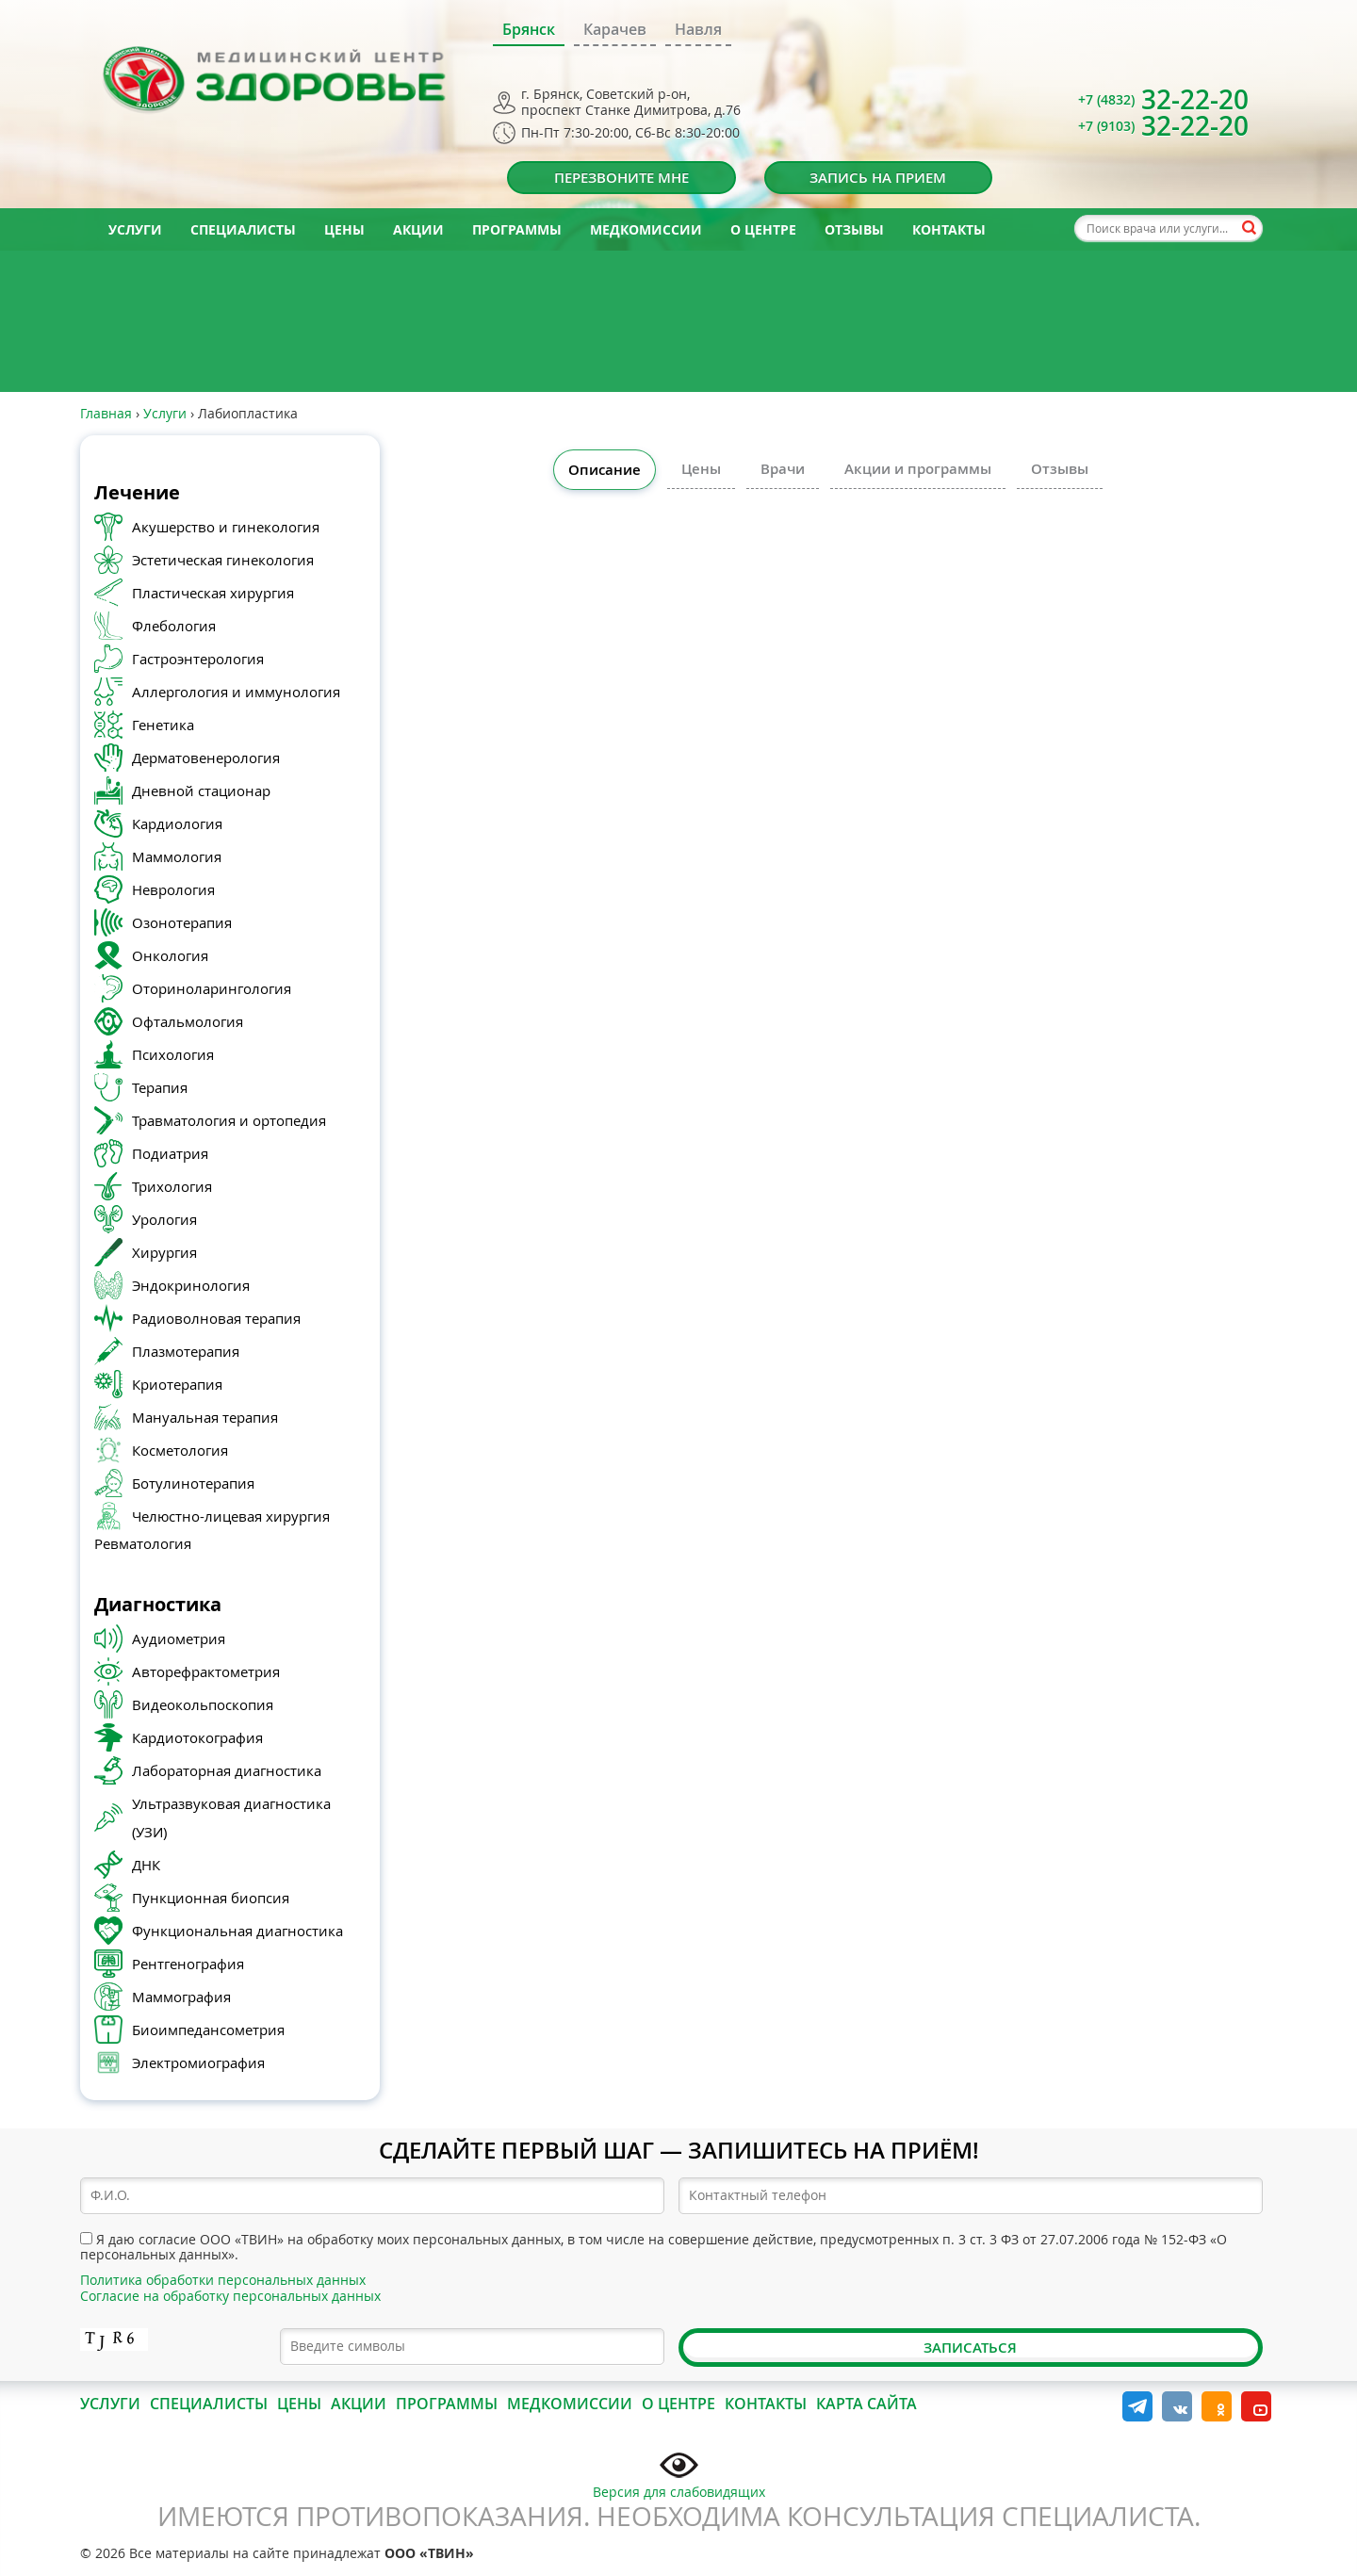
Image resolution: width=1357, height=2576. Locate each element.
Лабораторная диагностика (226, 1770)
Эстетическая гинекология (223, 559)
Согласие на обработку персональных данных (230, 2296)
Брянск (528, 29)
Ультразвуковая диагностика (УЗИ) (231, 1817)
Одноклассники (1217, 2406)
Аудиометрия (178, 1638)
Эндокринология (191, 1285)
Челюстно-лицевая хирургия (231, 1516)
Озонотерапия (182, 922)
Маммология (176, 856)
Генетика (163, 724)
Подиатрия (170, 1153)
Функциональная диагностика (237, 1930)
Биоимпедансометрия (208, 2029)
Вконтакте (1177, 2406)
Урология (164, 1219)
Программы (517, 229)
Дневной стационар (201, 790)
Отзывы (854, 229)
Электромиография (198, 2062)
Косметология (180, 1450)
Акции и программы (917, 469)
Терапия (160, 1087)
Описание (604, 470)
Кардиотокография (197, 1737)
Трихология (172, 1186)
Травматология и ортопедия (229, 1120)
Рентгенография (188, 1963)
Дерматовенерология (206, 757)
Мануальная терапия (205, 1417)
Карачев (614, 29)
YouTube (1256, 2406)
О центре (763, 229)
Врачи (782, 469)
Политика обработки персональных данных (223, 2280)
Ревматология (142, 1543)
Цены (344, 229)
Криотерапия (177, 1384)
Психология (173, 1054)
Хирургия (164, 1252)
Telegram (1137, 2406)
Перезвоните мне (621, 177)
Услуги (135, 229)
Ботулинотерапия (193, 1483)
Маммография (181, 1996)
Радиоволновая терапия (216, 1318)
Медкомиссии (646, 229)
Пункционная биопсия (210, 1897)
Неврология (173, 889)
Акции (418, 229)
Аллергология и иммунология (236, 691)
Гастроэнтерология (198, 658)
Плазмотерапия (185, 1351)
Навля (698, 29)
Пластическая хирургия (213, 592)
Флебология (174, 625)
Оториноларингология (211, 988)
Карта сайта (866, 2403)
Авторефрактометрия (206, 1671)
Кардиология (177, 823)
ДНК (146, 1864)
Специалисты (243, 229)
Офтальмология (187, 1021)
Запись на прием (877, 177)
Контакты (949, 229)
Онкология (170, 955)
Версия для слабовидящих (679, 2473)
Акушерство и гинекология (225, 526)
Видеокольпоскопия (202, 1704)
